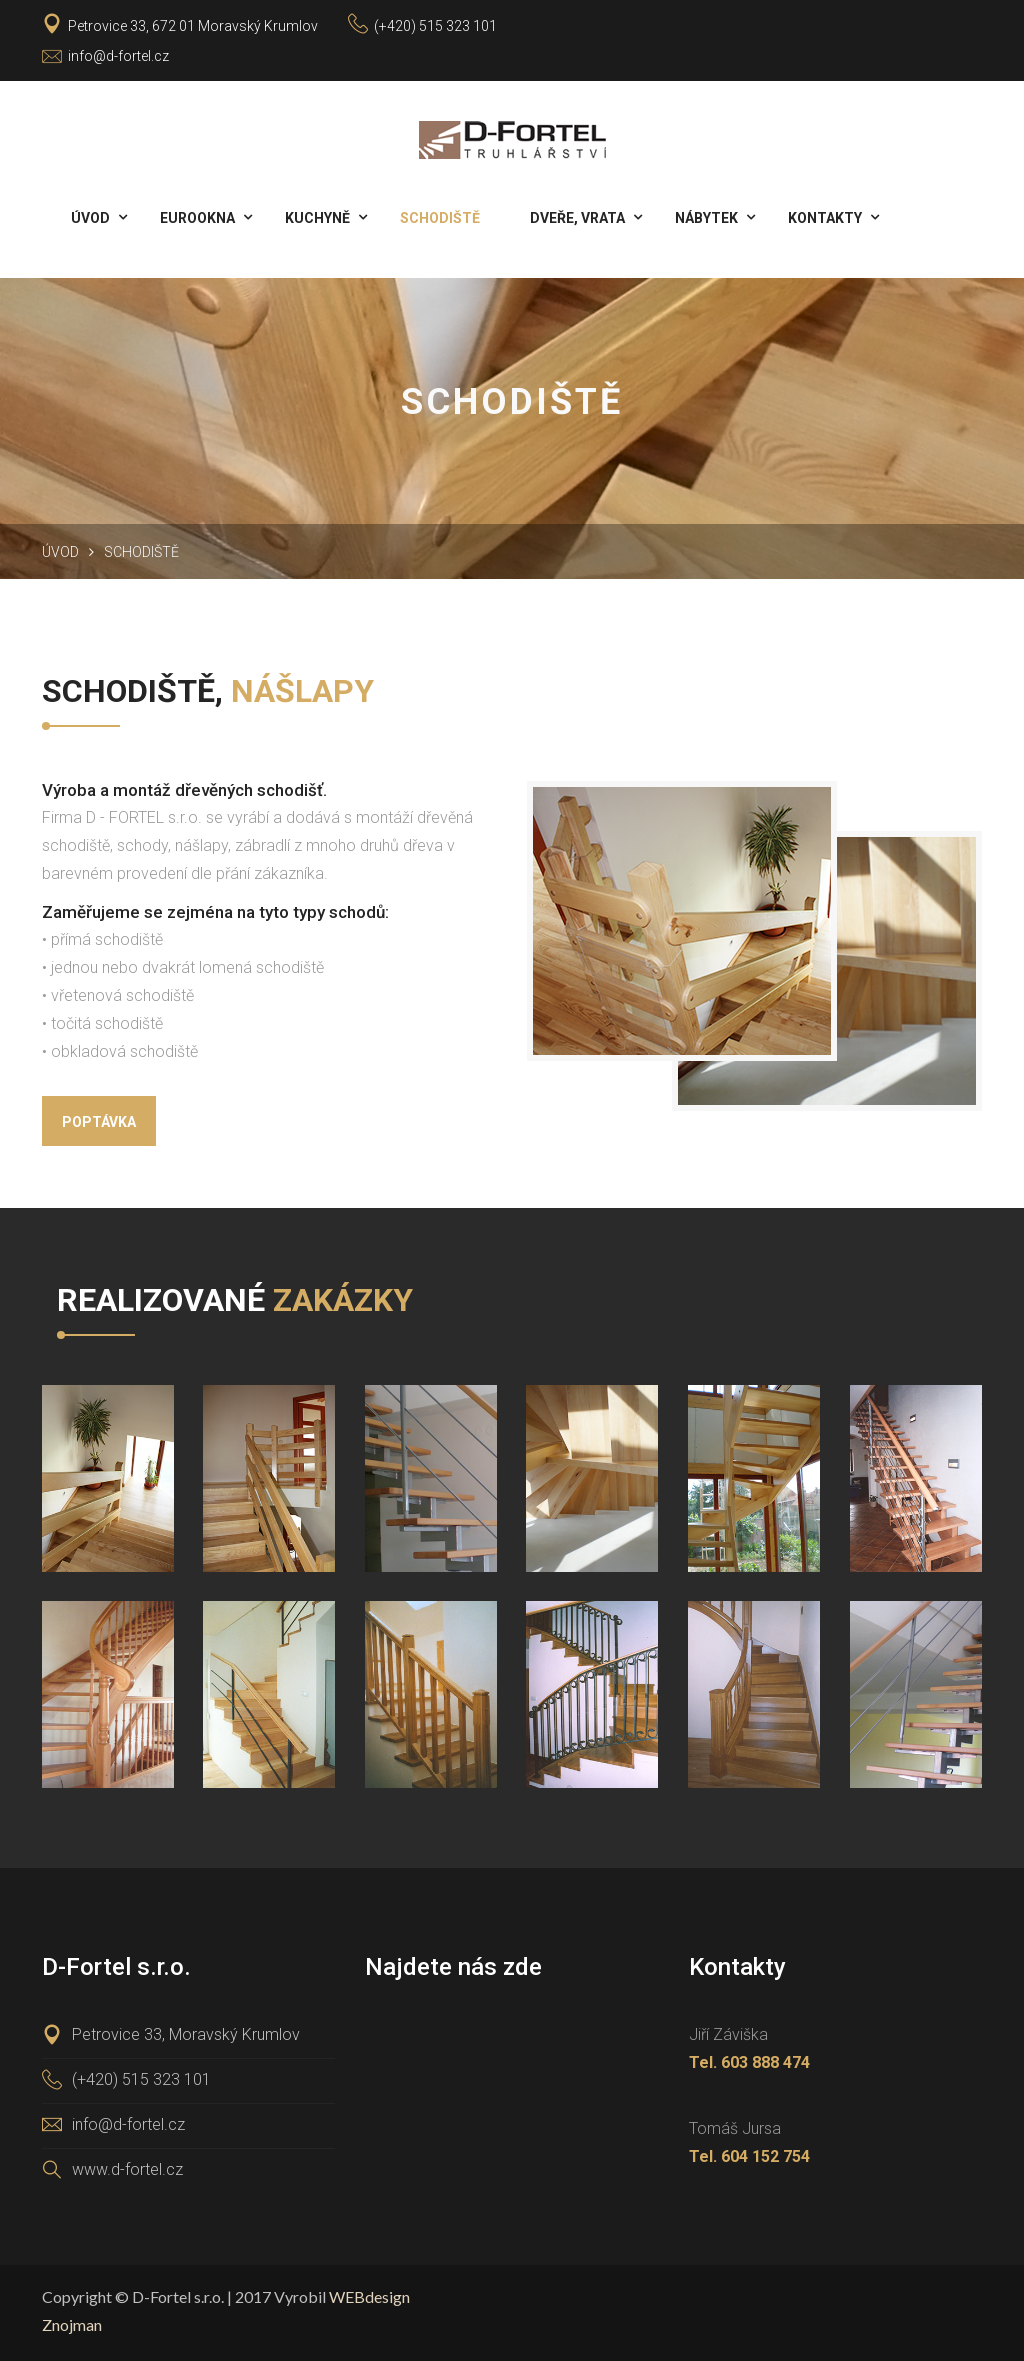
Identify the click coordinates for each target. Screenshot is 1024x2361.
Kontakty (825, 218)
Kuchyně (317, 218)
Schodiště (440, 218)
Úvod (90, 218)
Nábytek (706, 218)
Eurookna (197, 218)
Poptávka (99, 1122)
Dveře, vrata (577, 218)
